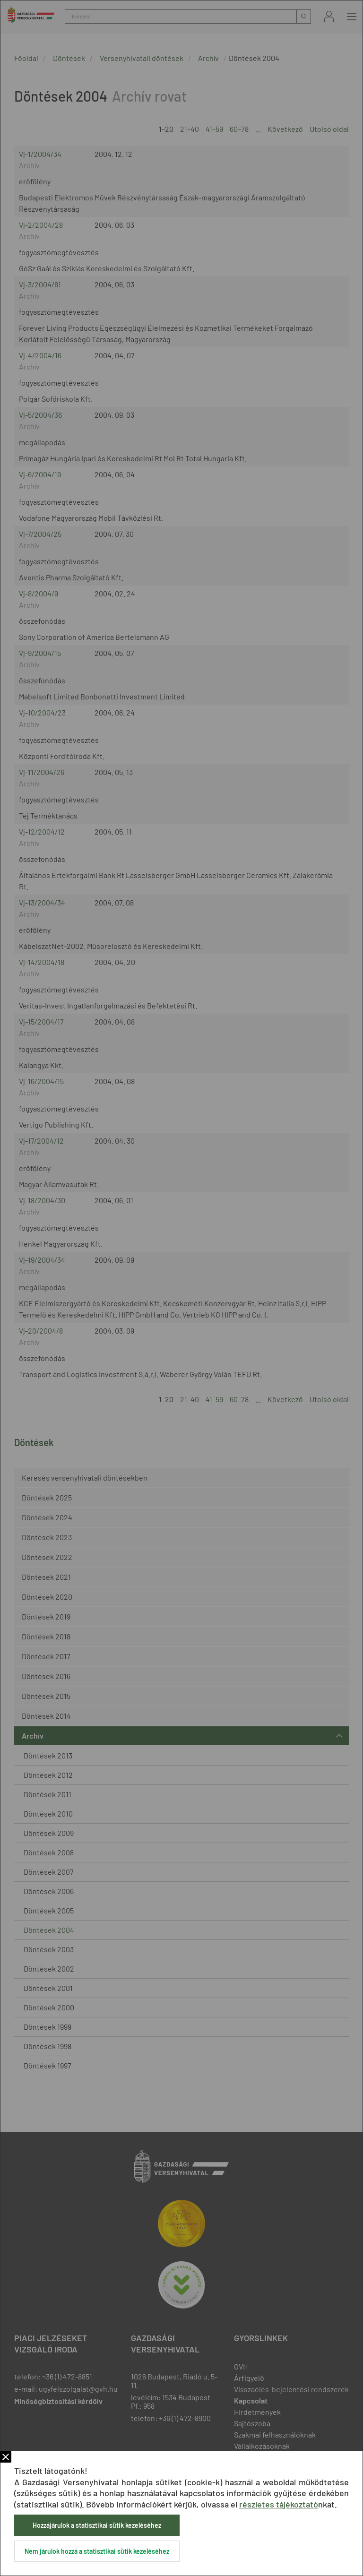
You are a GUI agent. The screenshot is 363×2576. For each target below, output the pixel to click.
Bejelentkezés (329, 16)
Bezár (5, 2457)
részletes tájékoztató (278, 2504)
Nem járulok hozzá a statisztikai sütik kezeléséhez (97, 2551)
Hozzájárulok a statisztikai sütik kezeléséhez (97, 2525)
